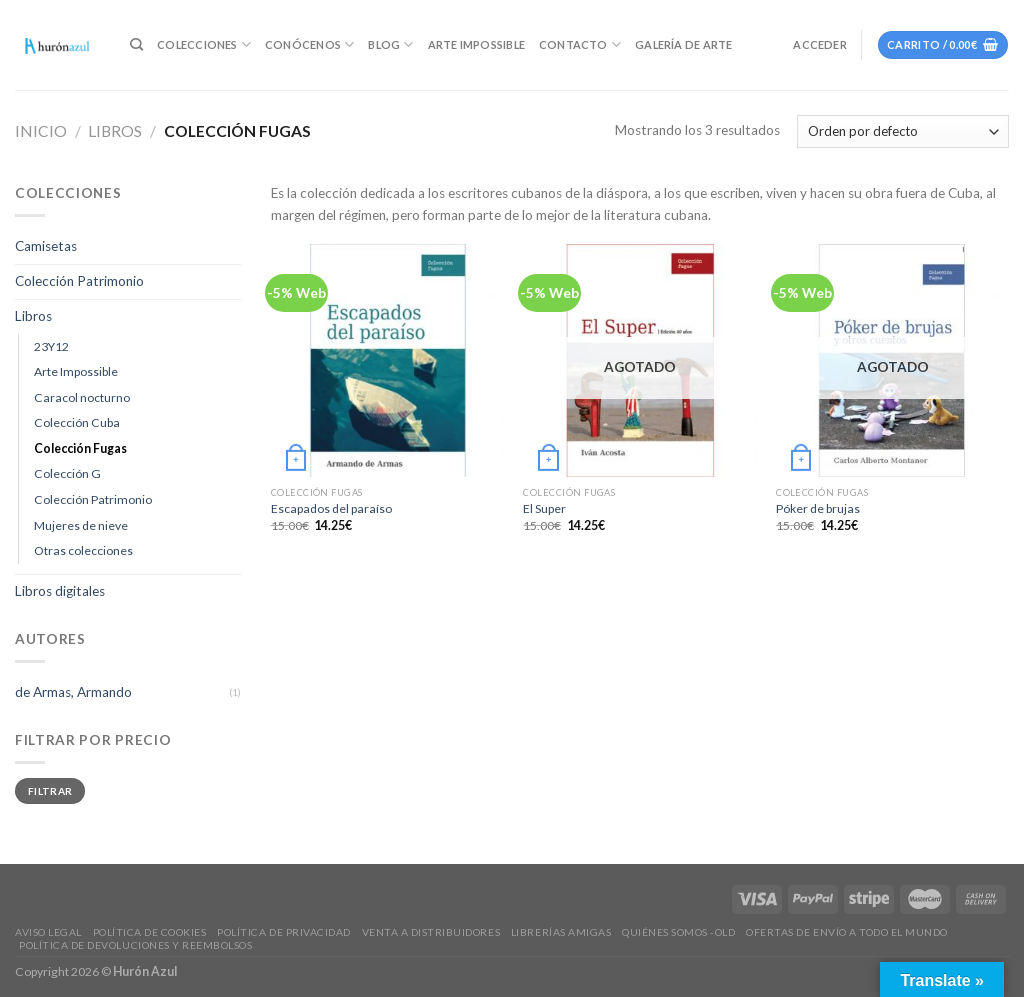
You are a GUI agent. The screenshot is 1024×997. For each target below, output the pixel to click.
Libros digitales (60, 591)
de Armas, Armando (73, 692)
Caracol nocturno (82, 397)
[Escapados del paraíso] (387, 360)
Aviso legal (48, 932)
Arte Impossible (476, 44)
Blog (390, 44)
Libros (115, 131)
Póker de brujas (818, 508)
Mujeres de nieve (81, 525)
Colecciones (204, 44)
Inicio (41, 131)
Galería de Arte (683, 44)
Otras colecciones (83, 550)
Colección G (67, 473)
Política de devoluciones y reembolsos (135, 945)
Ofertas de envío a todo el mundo (847, 932)
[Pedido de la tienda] (903, 131)
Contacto (580, 44)
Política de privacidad (283, 932)
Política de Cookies (150, 932)
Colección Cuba (77, 422)
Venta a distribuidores (431, 932)
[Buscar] (136, 45)
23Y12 (51, 346)
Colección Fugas (80, 448)
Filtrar (50, 791)
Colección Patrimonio (79, 281)
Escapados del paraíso (331, 508)
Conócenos (309, 44)
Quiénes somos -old (678, 932)
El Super (544, 508)
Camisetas (46, 246)
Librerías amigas (561, 932)
